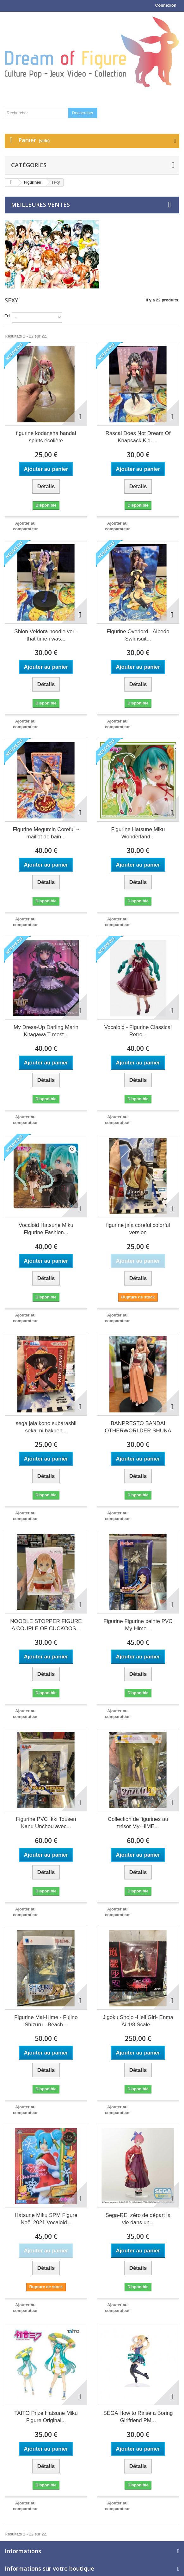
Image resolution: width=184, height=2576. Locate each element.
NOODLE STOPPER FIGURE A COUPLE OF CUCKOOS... (46, 1625)
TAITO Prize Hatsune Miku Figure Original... (46, 2416)
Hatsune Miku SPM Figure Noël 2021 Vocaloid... (46, 2219)
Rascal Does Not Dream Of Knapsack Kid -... (138, 437)
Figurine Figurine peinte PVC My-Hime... (137, 1625)
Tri (7, 315)
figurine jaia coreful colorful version (138, 1228)
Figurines (32, 182)
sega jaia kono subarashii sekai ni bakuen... (46, 1427)
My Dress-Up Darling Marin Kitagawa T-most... (46, 1031)
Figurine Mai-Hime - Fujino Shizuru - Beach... (45, 2021)
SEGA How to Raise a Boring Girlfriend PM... (138, 2416)
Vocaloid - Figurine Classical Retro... (138, 1031)
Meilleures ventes (40, 204)
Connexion (165, 5)
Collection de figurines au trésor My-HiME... (138, 1822)
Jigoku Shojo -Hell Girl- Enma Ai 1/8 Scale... (138, 2021)
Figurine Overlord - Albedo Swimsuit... (138, 635)
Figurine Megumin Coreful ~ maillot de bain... (46, 833)
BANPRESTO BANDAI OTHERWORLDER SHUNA (138, 1427)
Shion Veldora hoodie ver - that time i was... (45, 635)
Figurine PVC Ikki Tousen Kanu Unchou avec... (46, 1822)
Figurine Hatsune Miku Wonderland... (138, 833)
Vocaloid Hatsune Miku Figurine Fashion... (46, 1228)
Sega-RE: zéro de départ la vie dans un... (137, 2219)
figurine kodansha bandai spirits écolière (46, 437)
